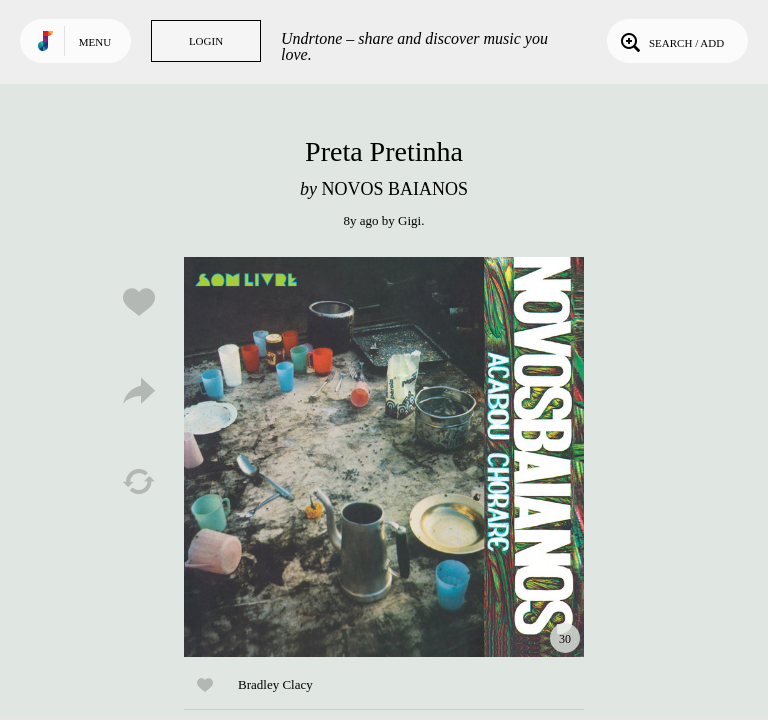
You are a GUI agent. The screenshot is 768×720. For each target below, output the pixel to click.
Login (206, 41)
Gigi (409, 220)
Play (384, 457)
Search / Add (670, 41)
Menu (95, 42)
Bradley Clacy (275, 684)
